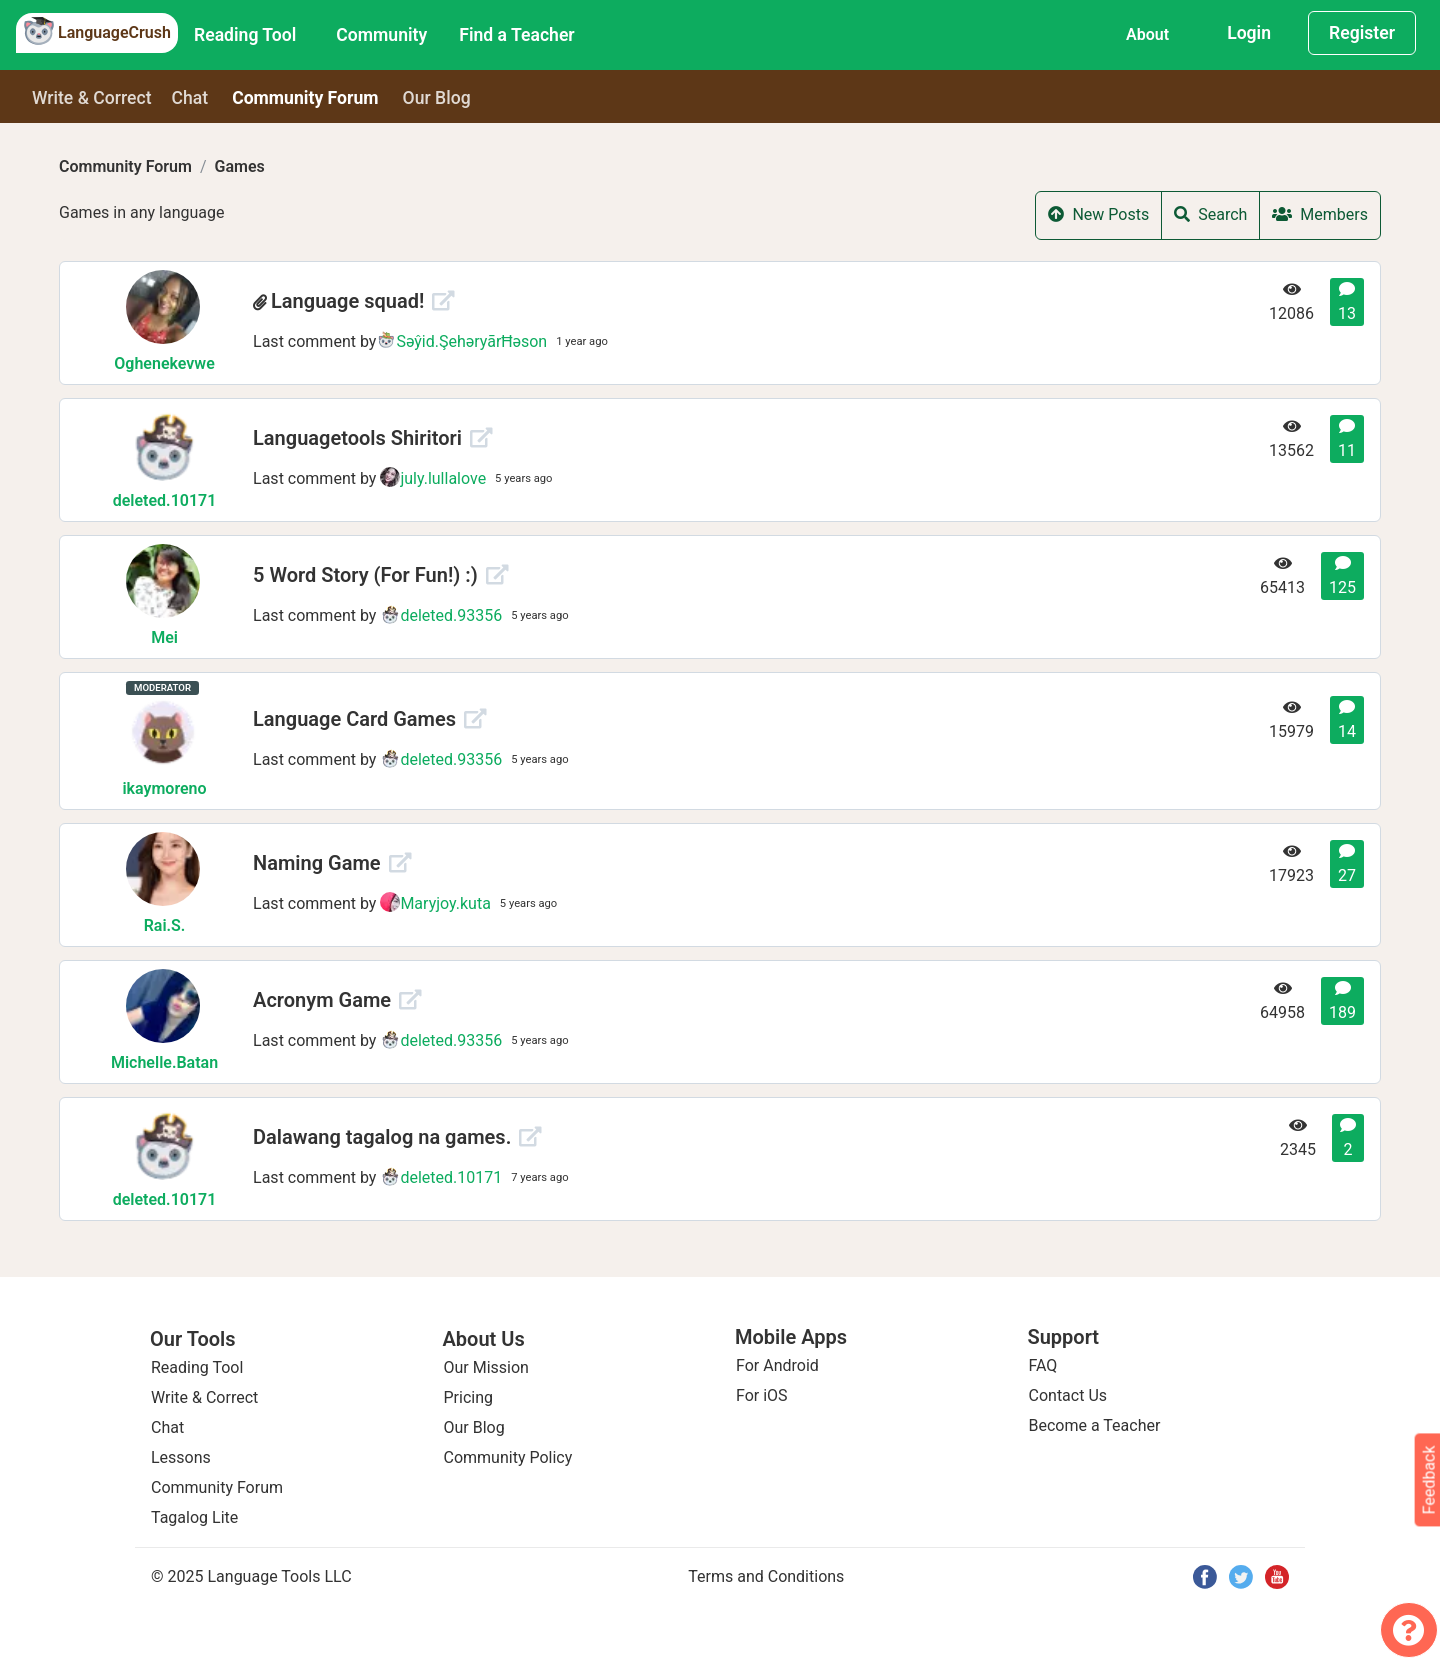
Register (1362, 33)
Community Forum (125, 166)
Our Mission (486, 1367)
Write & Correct (92, 98)
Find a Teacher (516, 35)
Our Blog (474, 1427)
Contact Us (1068, 1395)
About (1147, 34)
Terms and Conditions (766, 1576)
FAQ (1043, 1365)
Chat (190, 98)
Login (1249, 33)
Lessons (181, 1457)
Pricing (469, 1397)
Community (381, 35)
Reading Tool (245, 35)
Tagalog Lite (194, 1517)
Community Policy (508, 1457)
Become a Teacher (1095, 1425)
